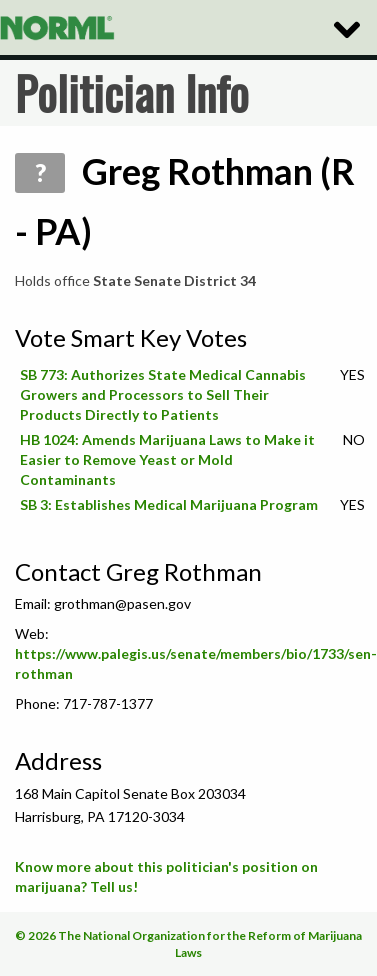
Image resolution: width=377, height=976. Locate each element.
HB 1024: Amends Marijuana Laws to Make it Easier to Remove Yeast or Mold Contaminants (167, 459)
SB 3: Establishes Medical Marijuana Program (169, 504)
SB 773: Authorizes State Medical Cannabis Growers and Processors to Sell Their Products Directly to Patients (163, 394)
